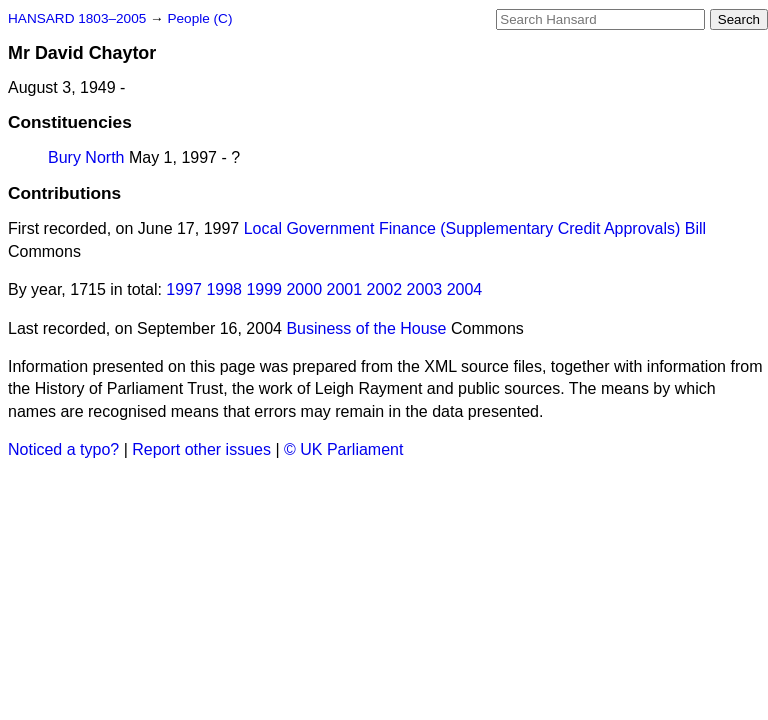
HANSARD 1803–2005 (77, 18)
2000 (304, 289)
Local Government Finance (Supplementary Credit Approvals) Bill (475, 228)
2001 (345, 289)
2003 (425, 289)
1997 (184, 289)
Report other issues (201, 449)
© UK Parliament (343, 449)
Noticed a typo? (63, 449)
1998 (224, 289)
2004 (465, 289)
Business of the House (366, 328)
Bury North (86, 157)
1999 (264, 289)
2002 (385, 289)
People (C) (199, 18)
